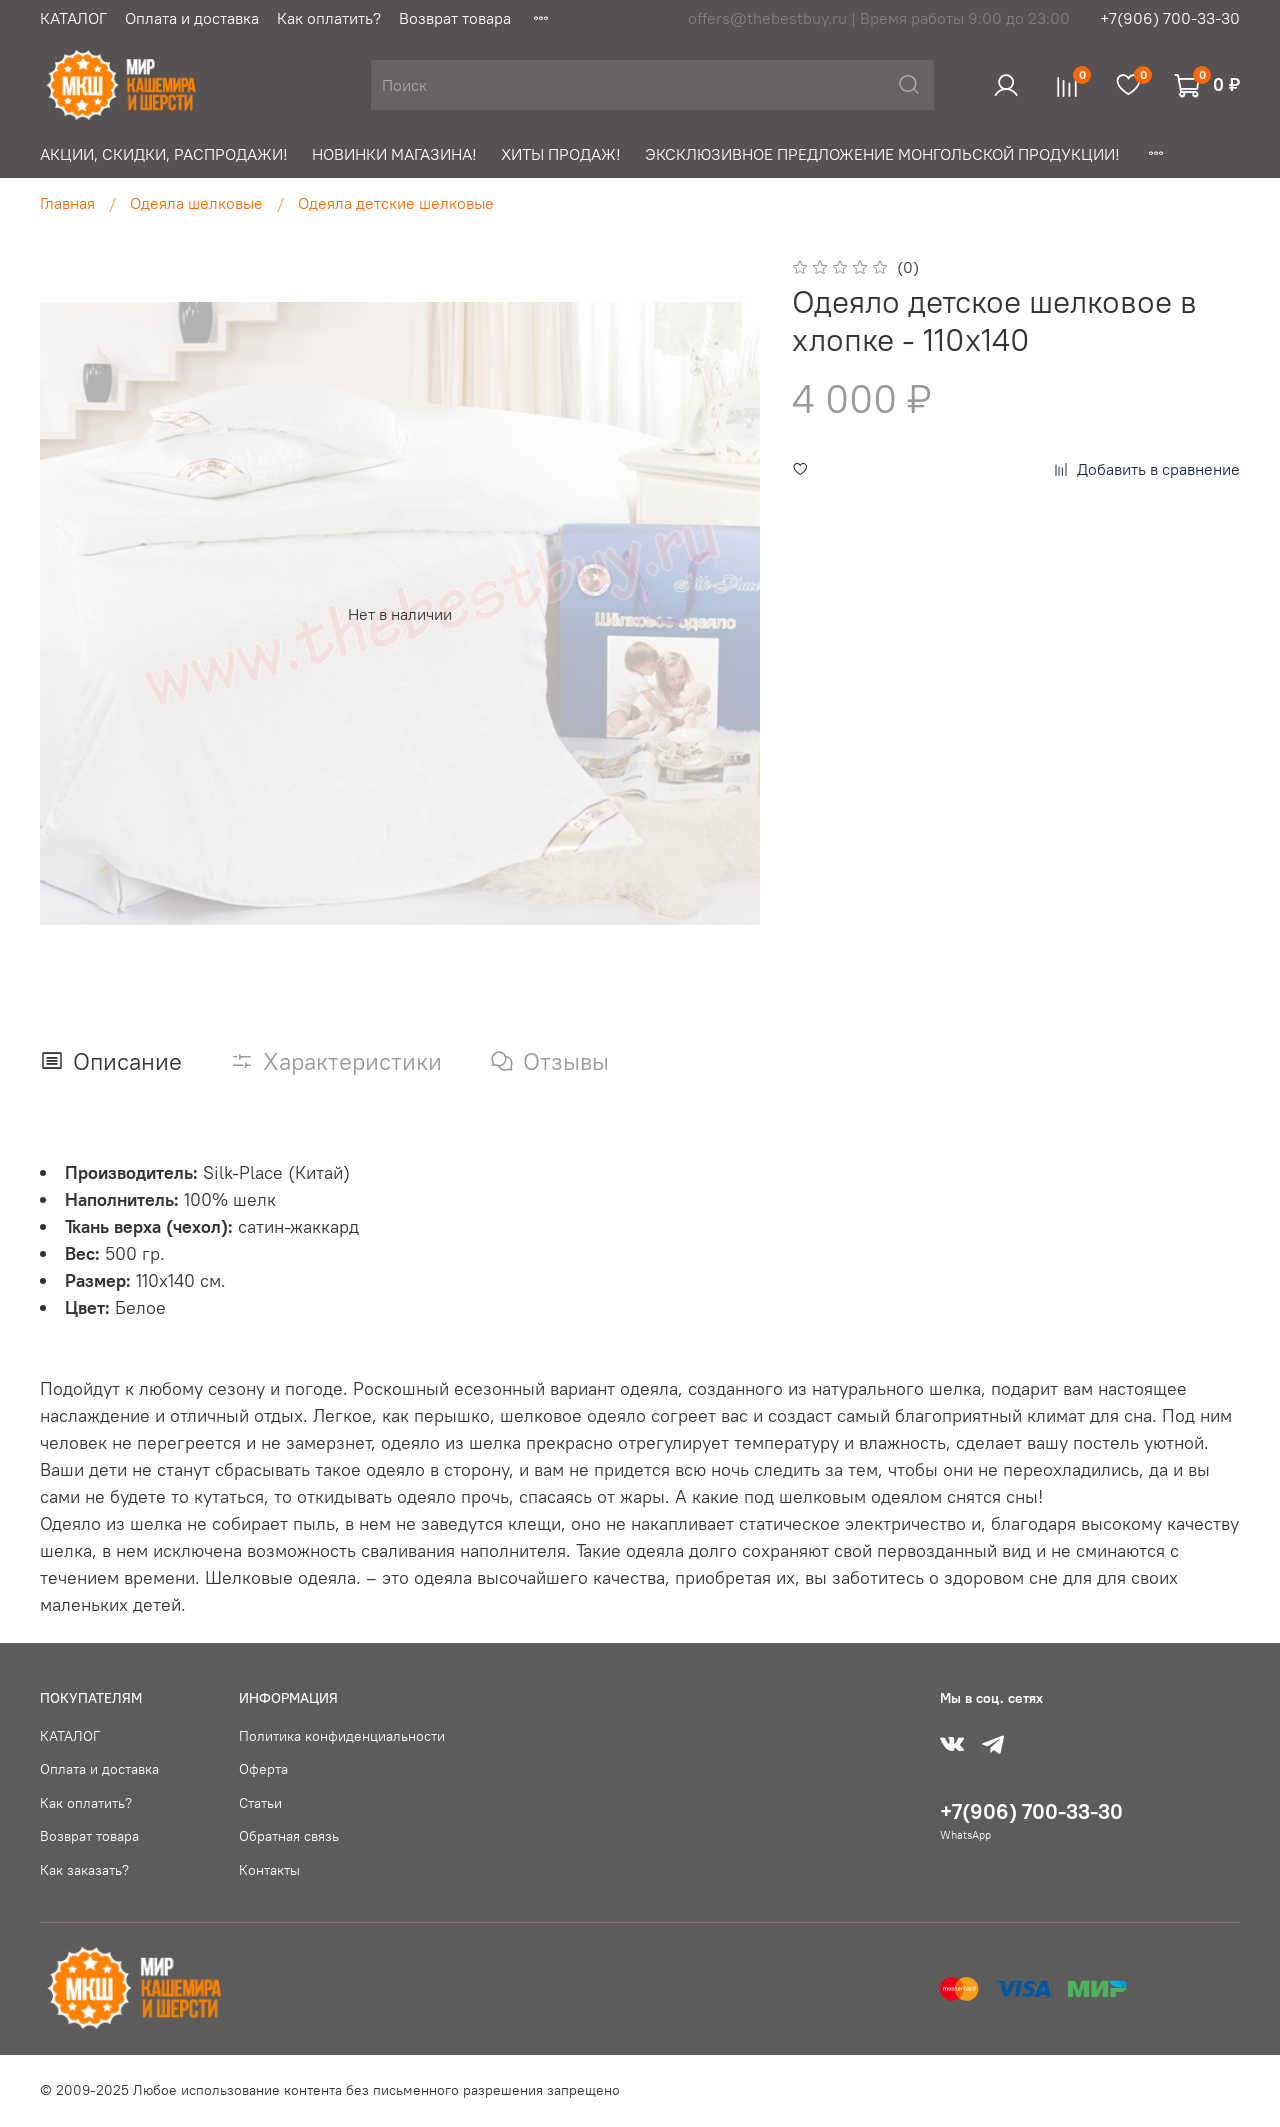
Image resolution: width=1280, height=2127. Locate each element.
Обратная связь (289, 1836)
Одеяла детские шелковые (396, 203)
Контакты (269, 1870)
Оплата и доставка (192, 18)
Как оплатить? (329, 18)
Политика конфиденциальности (342, 1736)
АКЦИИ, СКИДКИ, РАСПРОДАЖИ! (164, 154)
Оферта (263, 1769)
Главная (67, 203)
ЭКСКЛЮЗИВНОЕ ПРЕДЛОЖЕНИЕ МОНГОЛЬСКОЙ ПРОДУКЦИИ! (882, 154)
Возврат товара (455, 18)
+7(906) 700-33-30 (1170, 18)
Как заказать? (84, 1870)
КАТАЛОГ (73, 18)
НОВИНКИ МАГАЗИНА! (394, 154)
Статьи (260, 1803)
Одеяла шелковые (196, 203)
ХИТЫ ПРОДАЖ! (561, 154)
